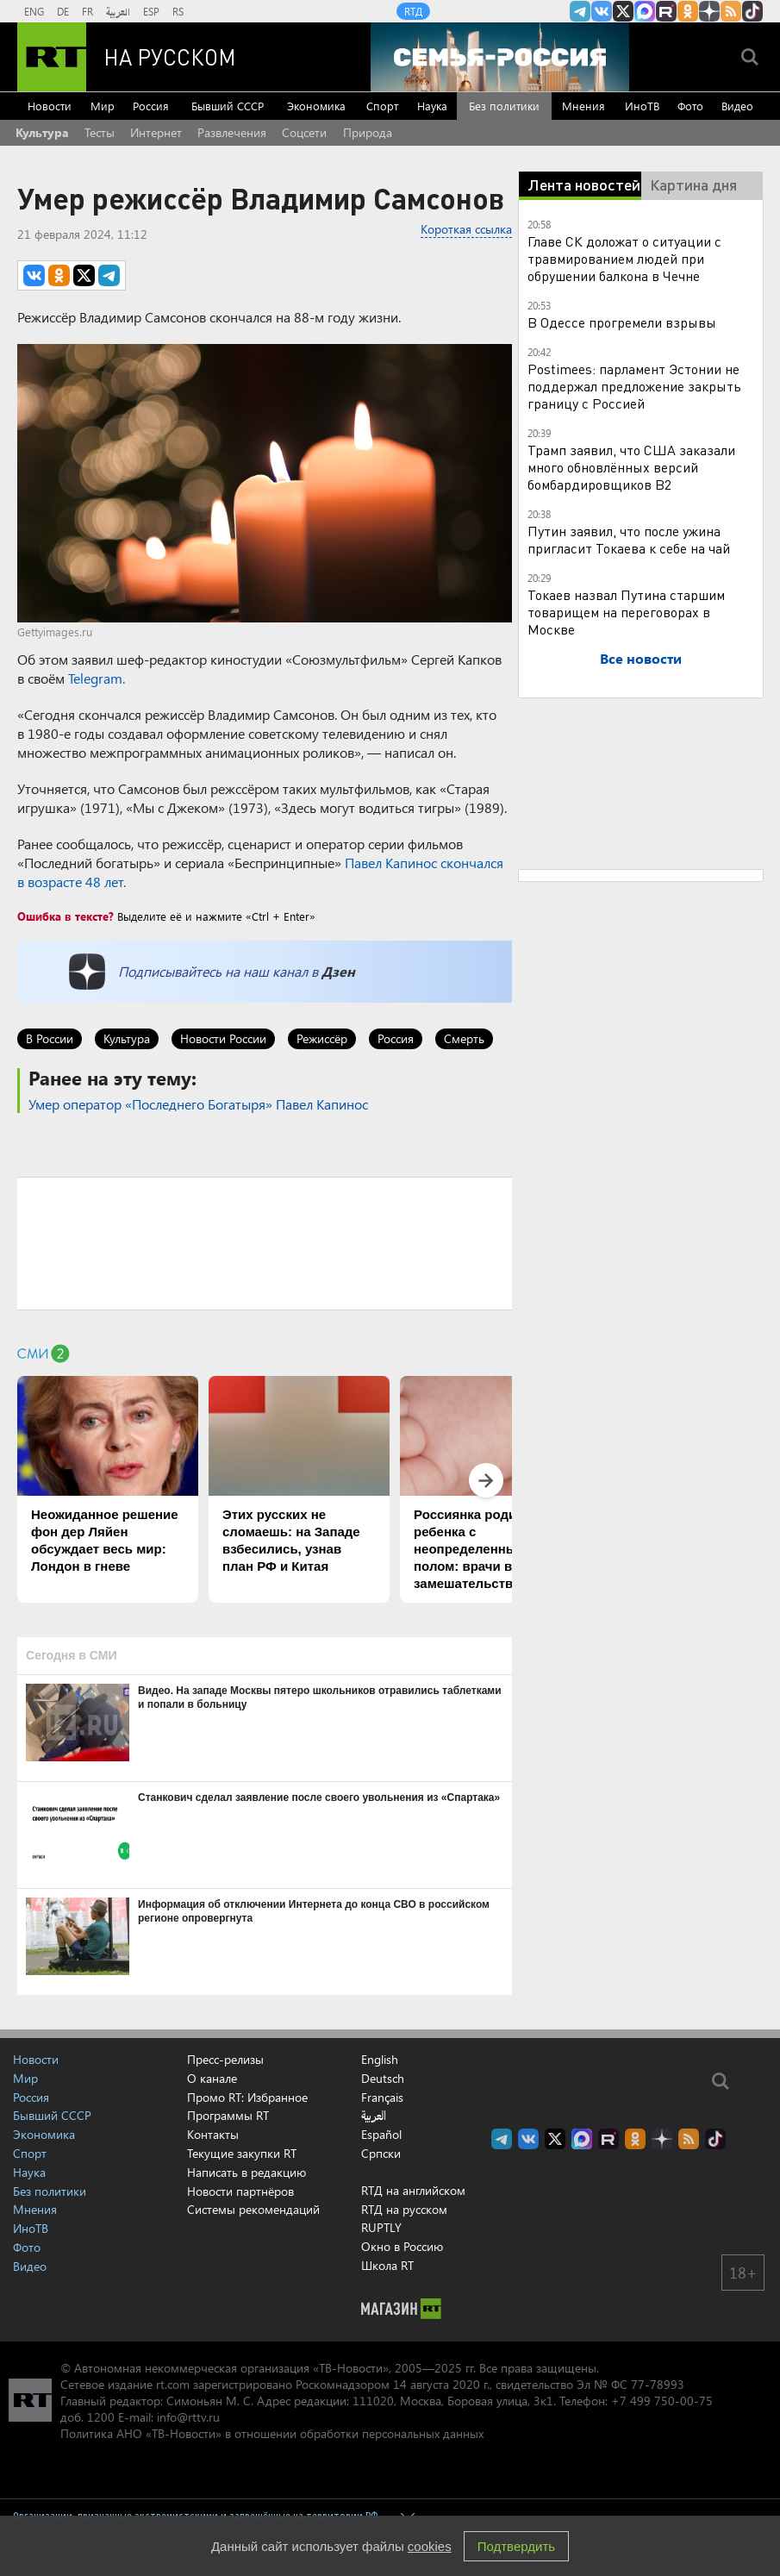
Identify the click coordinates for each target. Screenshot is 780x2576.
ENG (34, 11)
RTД (413, 11)
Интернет (156, 132)
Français (382, 2097)
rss (731, 11)
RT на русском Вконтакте (601, 11)
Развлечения (231, 132)
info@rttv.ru (188, 2417)
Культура (42, 132)
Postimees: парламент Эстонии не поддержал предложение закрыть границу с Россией (634, 386)
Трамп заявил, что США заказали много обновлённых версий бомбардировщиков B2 (631, 467)
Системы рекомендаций (253, 2209)
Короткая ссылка (466, 229)
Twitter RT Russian (623, 11)
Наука (432, 105)
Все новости (641, 658)
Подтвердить (516, 2546)
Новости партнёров (240, 2191)
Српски (381, 2153)
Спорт (382, 105)
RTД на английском (413, 2190)
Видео (737, 105)
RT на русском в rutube (666, 11)
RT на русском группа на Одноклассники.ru (687, 11)
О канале (212, 2078)
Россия (151, 105)
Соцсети (304, 132)
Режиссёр (321, 1038)
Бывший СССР (227, 105)
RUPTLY (381, 2227)
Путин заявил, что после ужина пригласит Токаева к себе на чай (628, 539)
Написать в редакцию (246, 2172)
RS (178, 11)
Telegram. (96, 678)
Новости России (223, 1038)
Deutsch (382, 2078)
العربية (118, 11)
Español (381, 2134)
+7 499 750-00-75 (662, 2400)
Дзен (338, 971)
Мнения (583, 105)
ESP (151, 11)
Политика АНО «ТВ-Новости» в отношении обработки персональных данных (272, 2433)
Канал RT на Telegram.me (580, 11)
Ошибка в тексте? (65, 916)
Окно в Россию (402, 2246)
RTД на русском (404, 2209)
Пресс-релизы (225, 2059)
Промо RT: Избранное (247, 2097)
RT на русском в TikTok (752, 11)
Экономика (316, 105)
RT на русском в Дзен (709, 11)
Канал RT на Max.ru (644, 11)
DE (63, 11)
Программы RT (228, 2115)
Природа (367, 132)
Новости (50, 105)
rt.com (173, 2384)
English (379, 2059)
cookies (430, 2546)
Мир (102, 105)
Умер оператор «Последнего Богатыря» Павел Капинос (198, 1104)
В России (49, 1038)
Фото (690, 105)
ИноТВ (642, 105)
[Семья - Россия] (500, 56)
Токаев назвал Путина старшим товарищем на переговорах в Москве (626, 611)
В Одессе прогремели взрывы (621, 322)
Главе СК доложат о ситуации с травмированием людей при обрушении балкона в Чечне (624, 258)
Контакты (213, 2134)
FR (87, 11)
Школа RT (387, 2265)
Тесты (99, 132)
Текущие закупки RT (241, 2153)
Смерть (464, 1038)
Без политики (504, 105)
